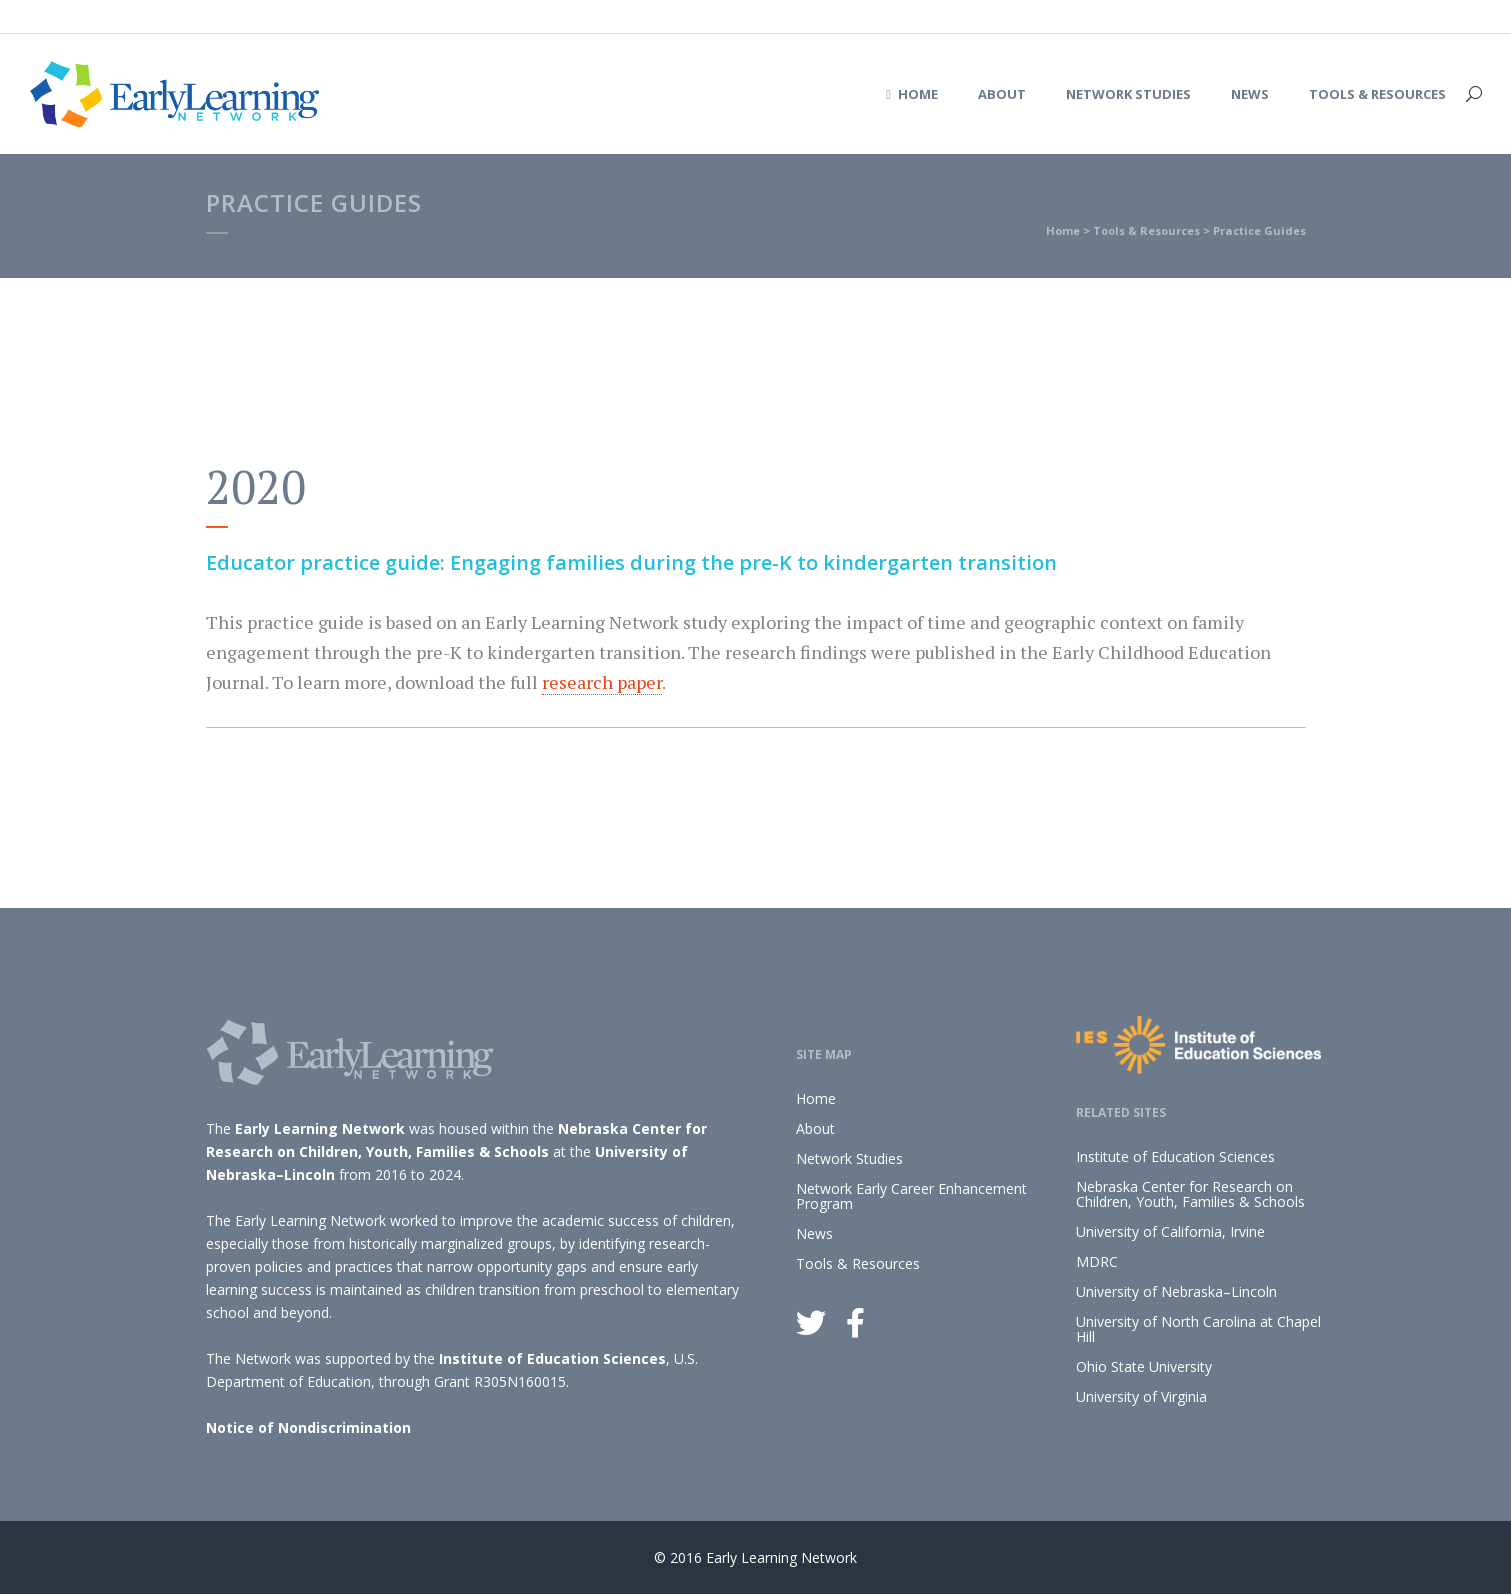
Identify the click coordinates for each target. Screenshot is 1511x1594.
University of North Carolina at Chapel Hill (1198, 1329)
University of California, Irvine (1170, 1231)
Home (1063, 230)
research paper (602, 682)
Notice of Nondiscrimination (308, 1427)
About (815, 1128)
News (814, 1233)
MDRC (1097, 1261)
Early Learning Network (320, 1128)
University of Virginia (1141, 1396)
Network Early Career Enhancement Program (911, 1196)
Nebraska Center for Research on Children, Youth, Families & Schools (1190, 1194)
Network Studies (849, 1158)
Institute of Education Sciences (552, 1358)
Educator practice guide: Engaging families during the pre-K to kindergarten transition (631, 562)
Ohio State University (1144, 1366)
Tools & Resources (1146, 230)
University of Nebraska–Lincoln (1176, 1291)
